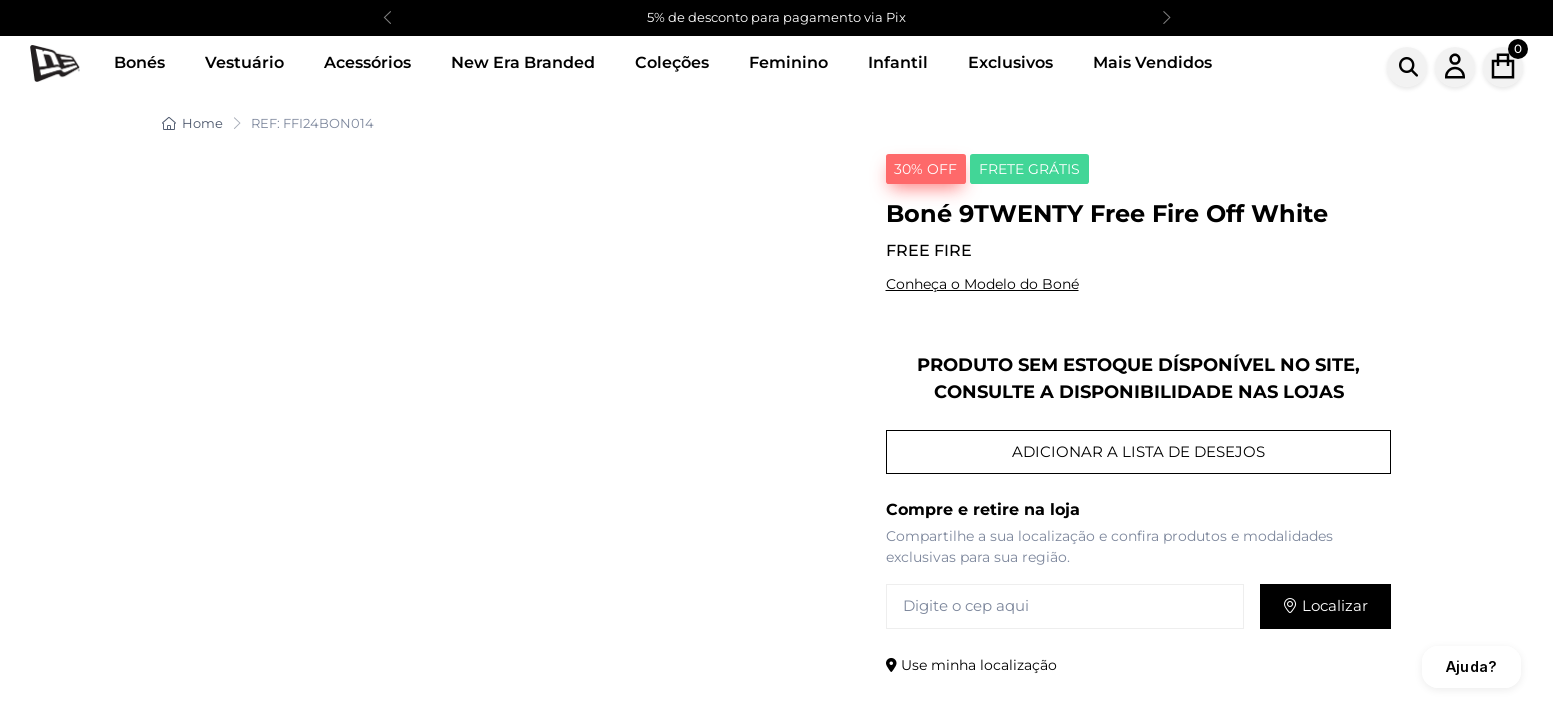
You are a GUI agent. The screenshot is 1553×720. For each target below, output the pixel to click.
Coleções (672, 62)
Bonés (139, 62)
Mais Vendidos (1152, 62)
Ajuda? (1471, 666)
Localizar (1325, 605)
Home (192, 123)
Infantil (898, 62)
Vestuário (244, 62)
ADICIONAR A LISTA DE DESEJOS (1138, 451)
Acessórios (367, 62)
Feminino (788, 62)
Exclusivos (1010, 62)
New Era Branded (523, 62)
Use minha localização (971, 665)
